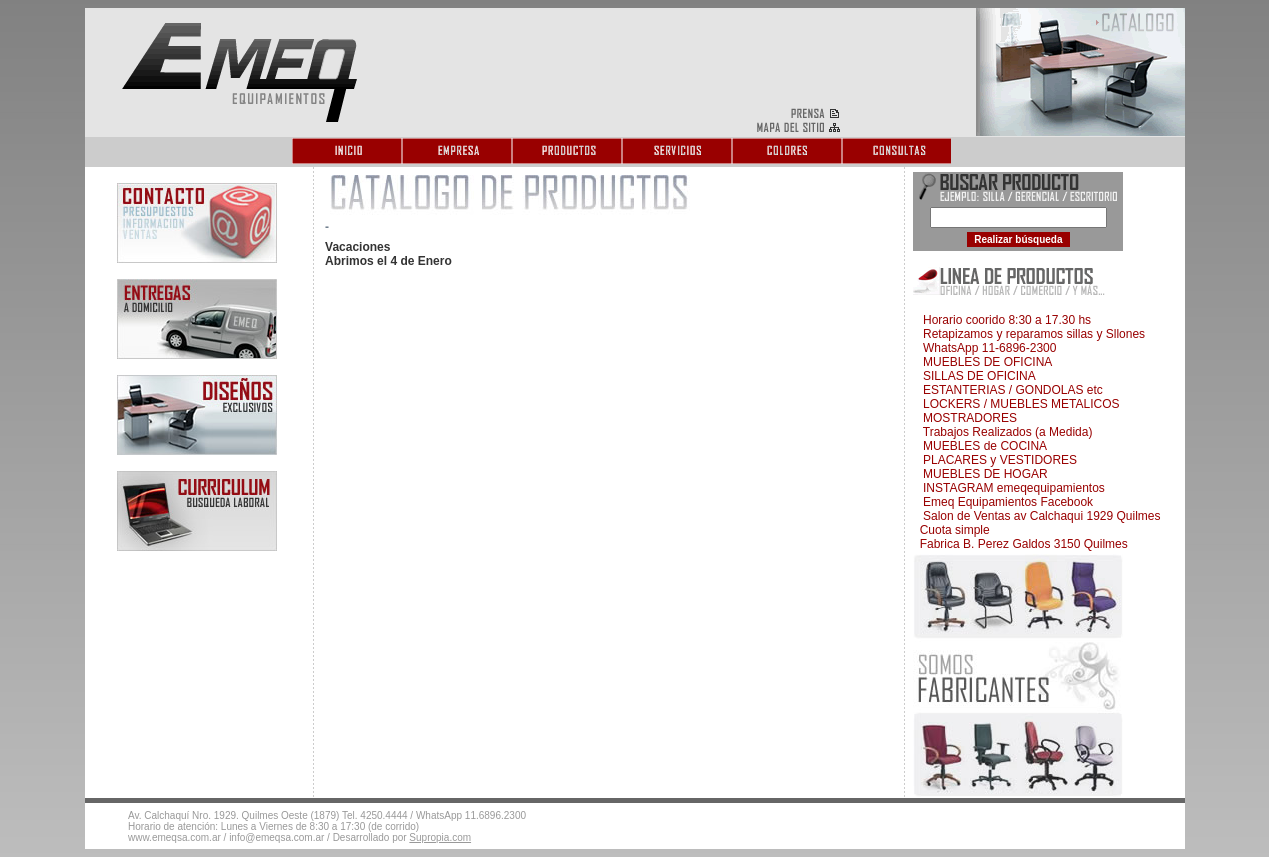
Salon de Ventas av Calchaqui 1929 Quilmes (1038, 516)
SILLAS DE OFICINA (975, 376)
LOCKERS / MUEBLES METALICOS (1017, 404)
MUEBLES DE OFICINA (984, 362)
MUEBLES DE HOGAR (981, 474)
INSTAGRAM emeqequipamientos (1010, 488)
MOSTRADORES (966, 418)
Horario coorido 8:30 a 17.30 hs (1003, 320)
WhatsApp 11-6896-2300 (986, 348)
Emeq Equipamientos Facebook (1004, 502)
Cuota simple (952, 530)
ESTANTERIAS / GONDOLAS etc (1009, 390)
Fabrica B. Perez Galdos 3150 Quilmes (1021, 544)
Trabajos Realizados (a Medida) (1004, 432)
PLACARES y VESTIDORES (996, 460)
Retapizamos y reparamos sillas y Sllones (1030, 334)
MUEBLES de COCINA (981, 446)
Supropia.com (440, 837)
